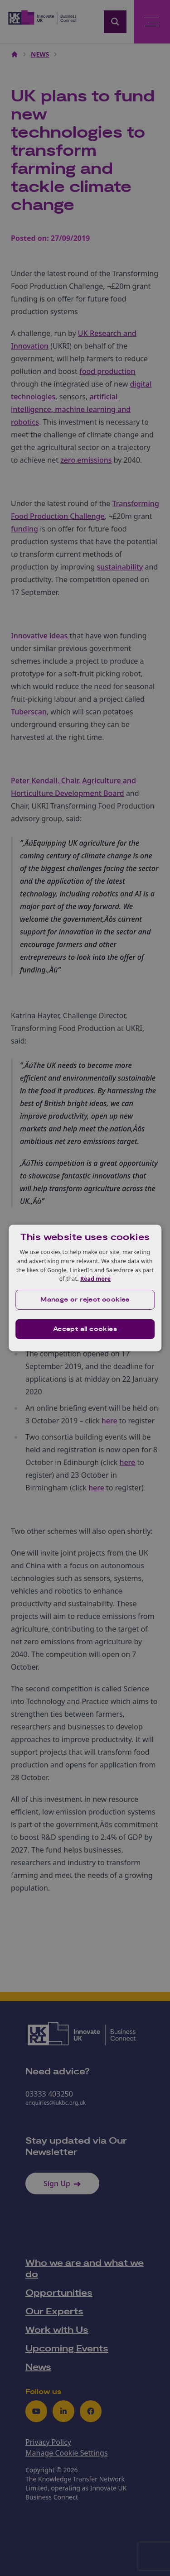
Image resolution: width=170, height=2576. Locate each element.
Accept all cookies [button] (85, 1329)
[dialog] (85, 1288)
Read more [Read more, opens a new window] (95, 1279)
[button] (85, 1300)
